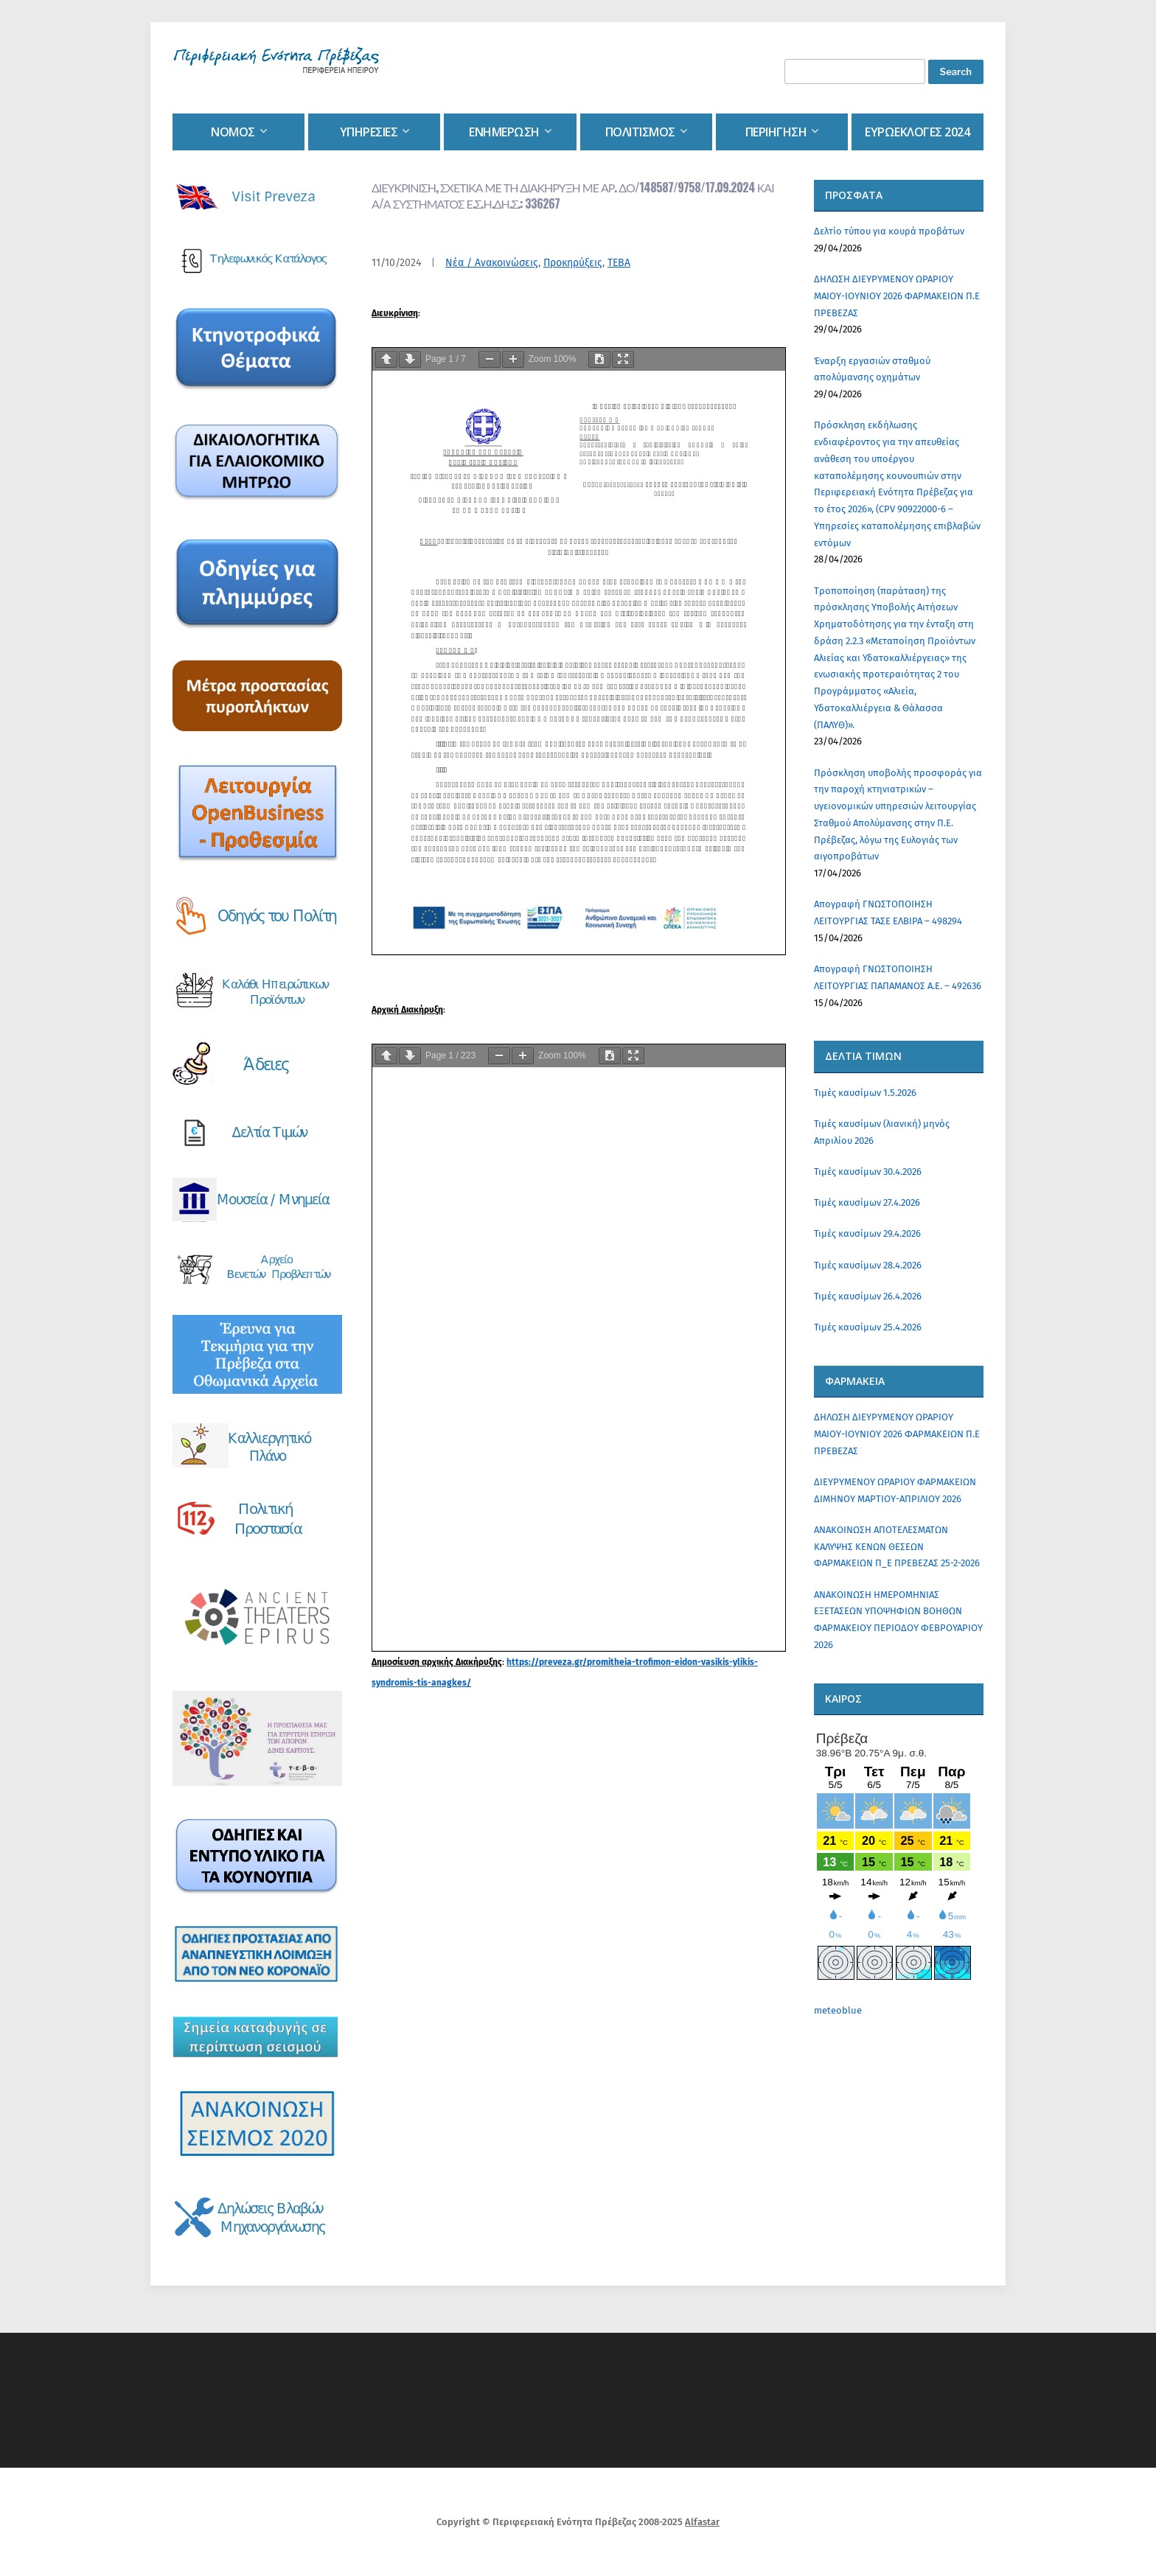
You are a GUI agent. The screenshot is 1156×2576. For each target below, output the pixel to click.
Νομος (233, 132)
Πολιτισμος (640, 132)
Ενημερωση (504, 132)
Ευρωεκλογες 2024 (917, 132)
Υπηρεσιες (369, 132)
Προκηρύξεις (572, 262)
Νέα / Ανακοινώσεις (491, 262)
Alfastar (702, 2521)
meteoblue (838, 2010)
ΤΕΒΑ (618, 262)
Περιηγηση (776, 132)
